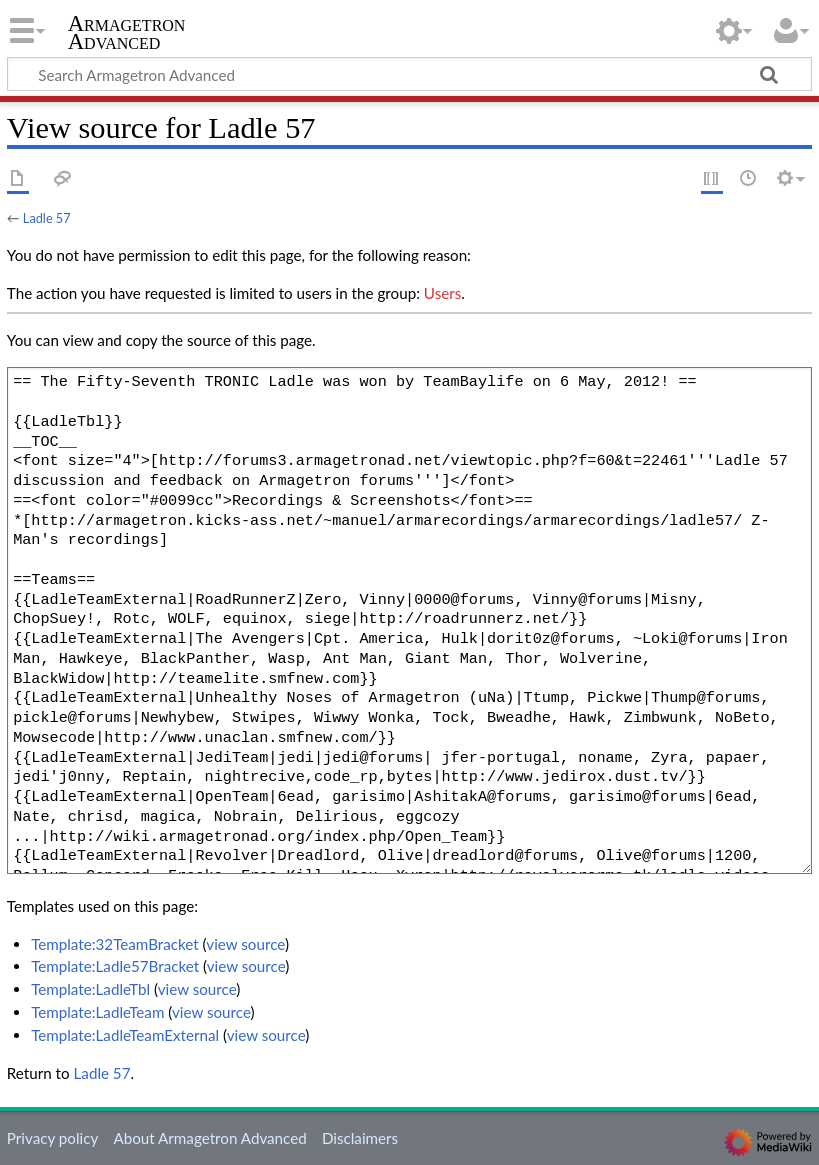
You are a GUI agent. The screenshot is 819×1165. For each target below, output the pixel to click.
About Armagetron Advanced (209, 1138)
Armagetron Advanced (127, 33)
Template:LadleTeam (97, 1012)
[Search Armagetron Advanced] (409, 74)
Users (442, 293)
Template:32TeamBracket (115, 944)
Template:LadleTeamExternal (125, 1035)
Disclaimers (360, 1138)
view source (245, 944)
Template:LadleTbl (90, 989)
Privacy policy (52, 1138)
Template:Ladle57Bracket (115, 966)
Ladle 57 (47, 218)
